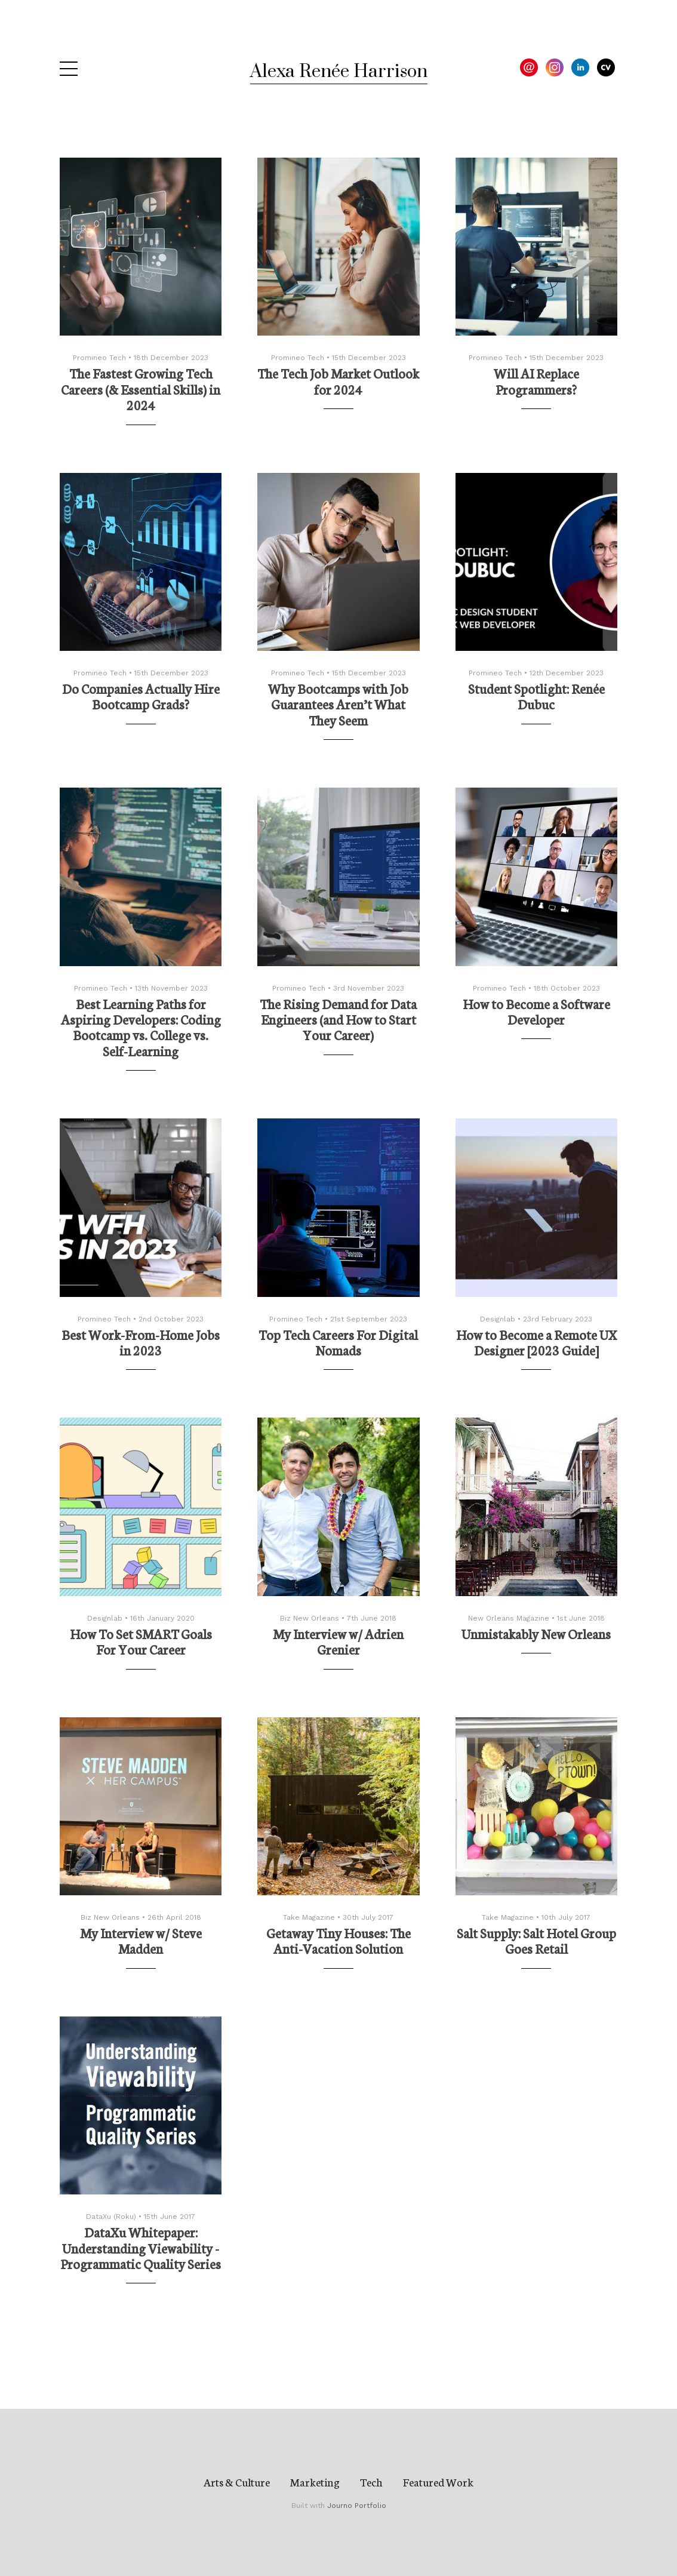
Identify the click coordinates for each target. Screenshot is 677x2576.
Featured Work (438, 2481)
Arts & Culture (237, 2481)
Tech (371, 2481)
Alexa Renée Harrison (338, 71)
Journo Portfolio (356, 2505)
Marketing (315, 2481)
